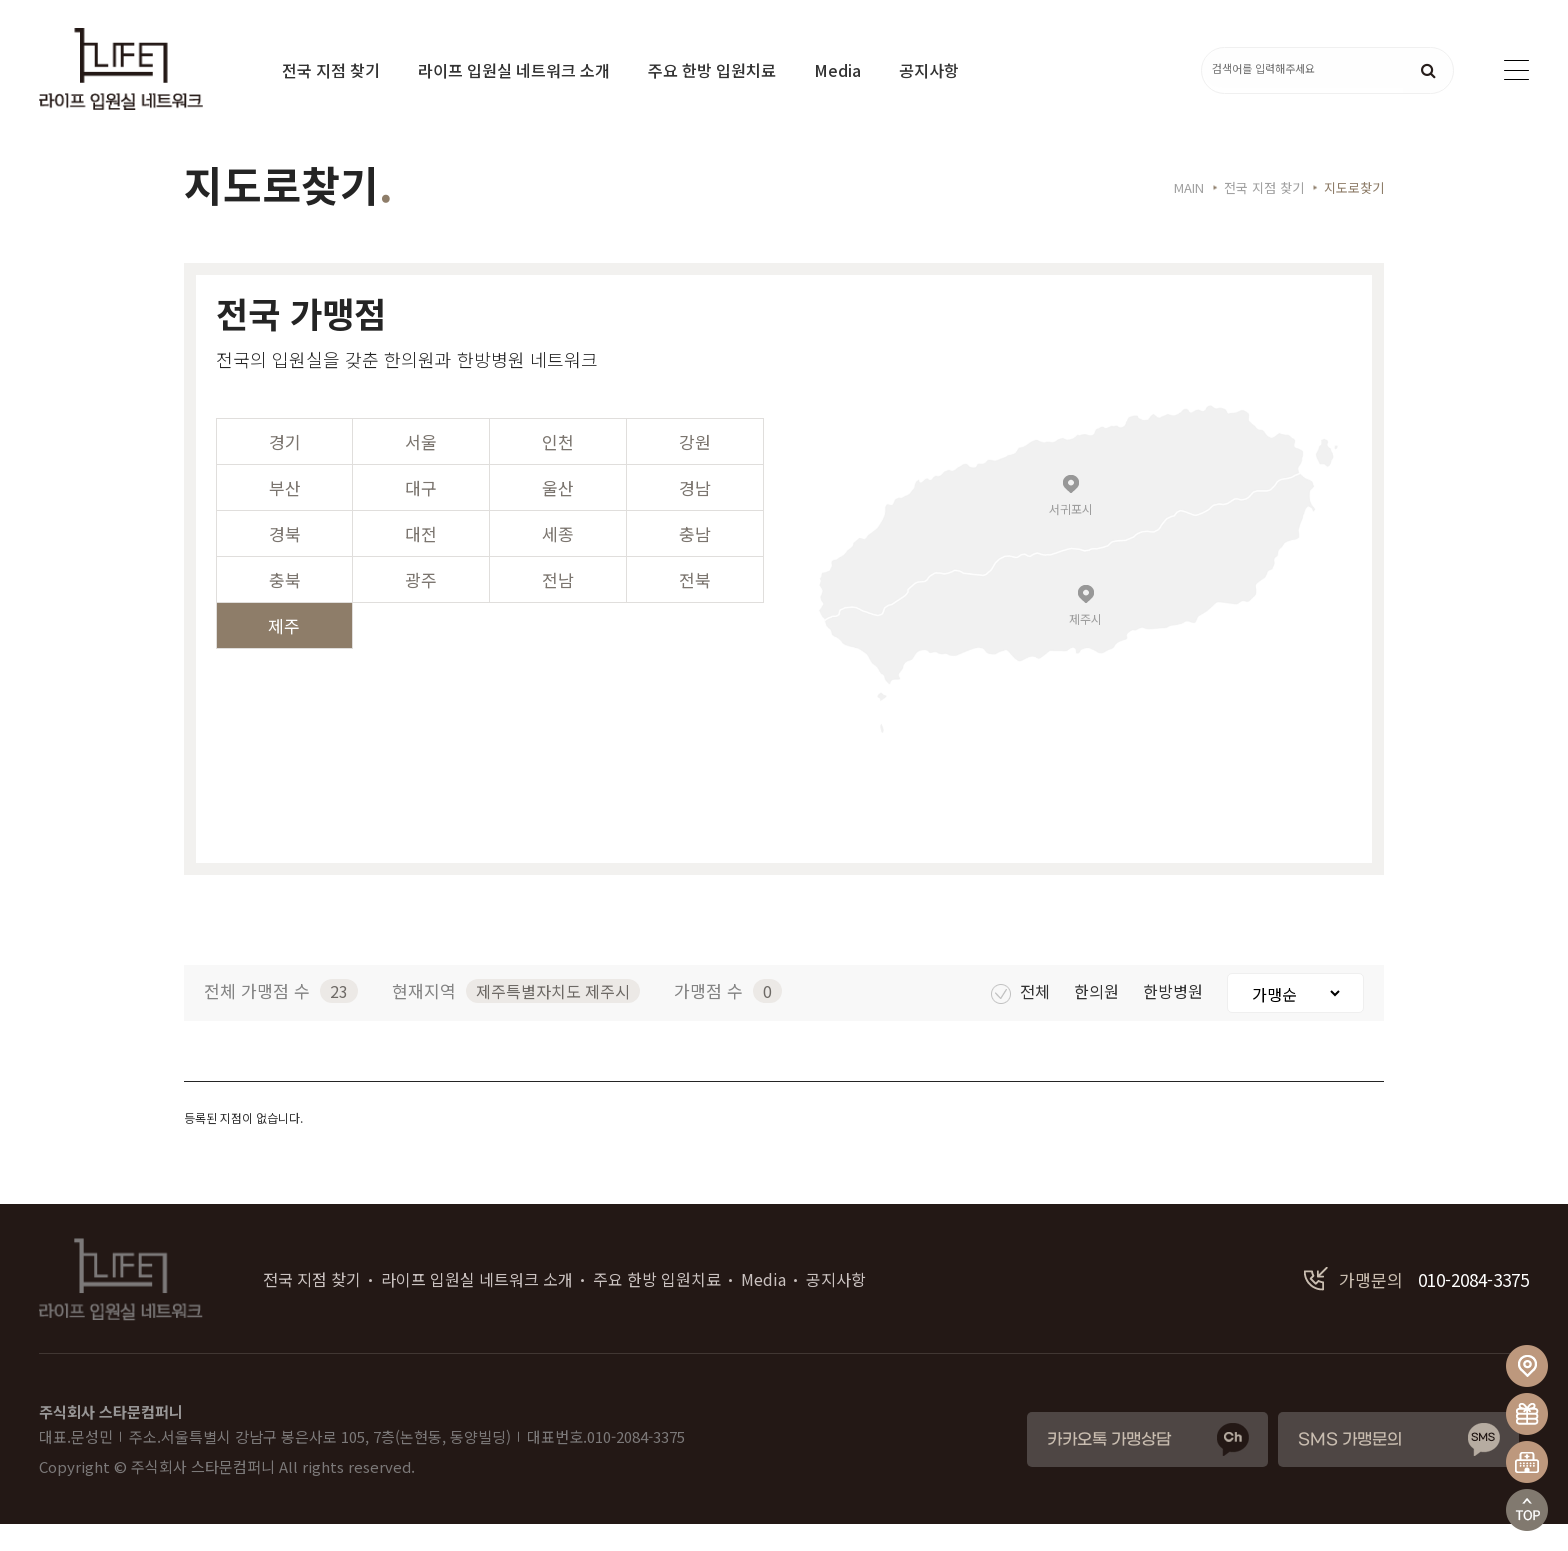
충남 (695, 560)
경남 (695, 514)
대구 (421, 514)
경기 (285, 468)
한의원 (1098, 1018)
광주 (421, 606)
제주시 (1085, 644)
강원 (695, 468)
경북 (285, 560)
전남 (558, 606)
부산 (285, 514)
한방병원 (1175, 1018)
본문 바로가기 (0, 0)
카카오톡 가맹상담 (1109, 1466)
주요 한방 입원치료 (712, 70)
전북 (695, 606)
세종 (558, 560)
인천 (558, 468)
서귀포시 (1071, 534)
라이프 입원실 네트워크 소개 (514, 70)
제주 (284, 652)
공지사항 (929, 70)
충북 (285, 606)
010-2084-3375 (1416, 1306)
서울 (421, 468)
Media (837, 70)
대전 (421, 560)
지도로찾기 (1354, 214)
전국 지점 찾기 (331, 70)
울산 (558, 514)
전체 (1022, 1018)
